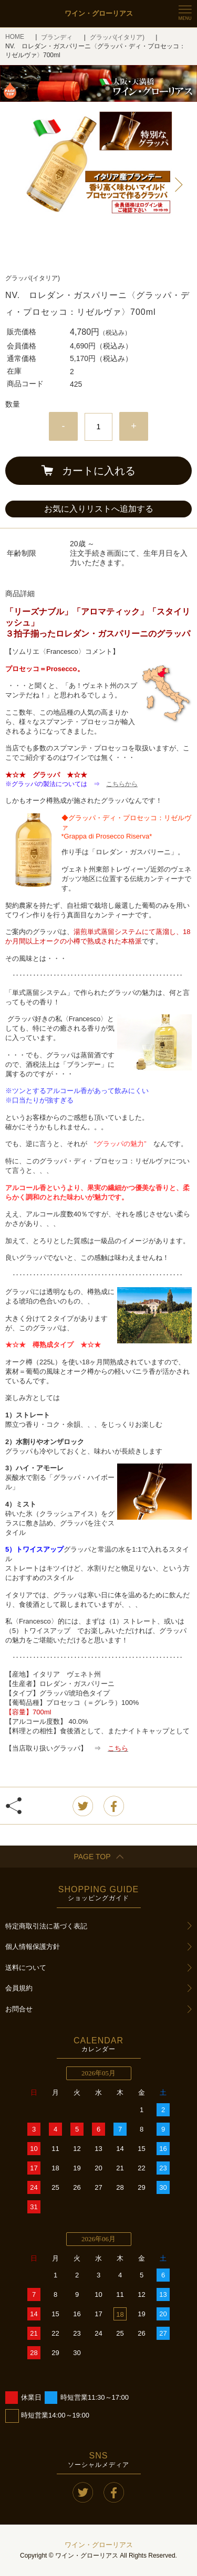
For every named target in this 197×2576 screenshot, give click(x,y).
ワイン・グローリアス (99, 2545)
